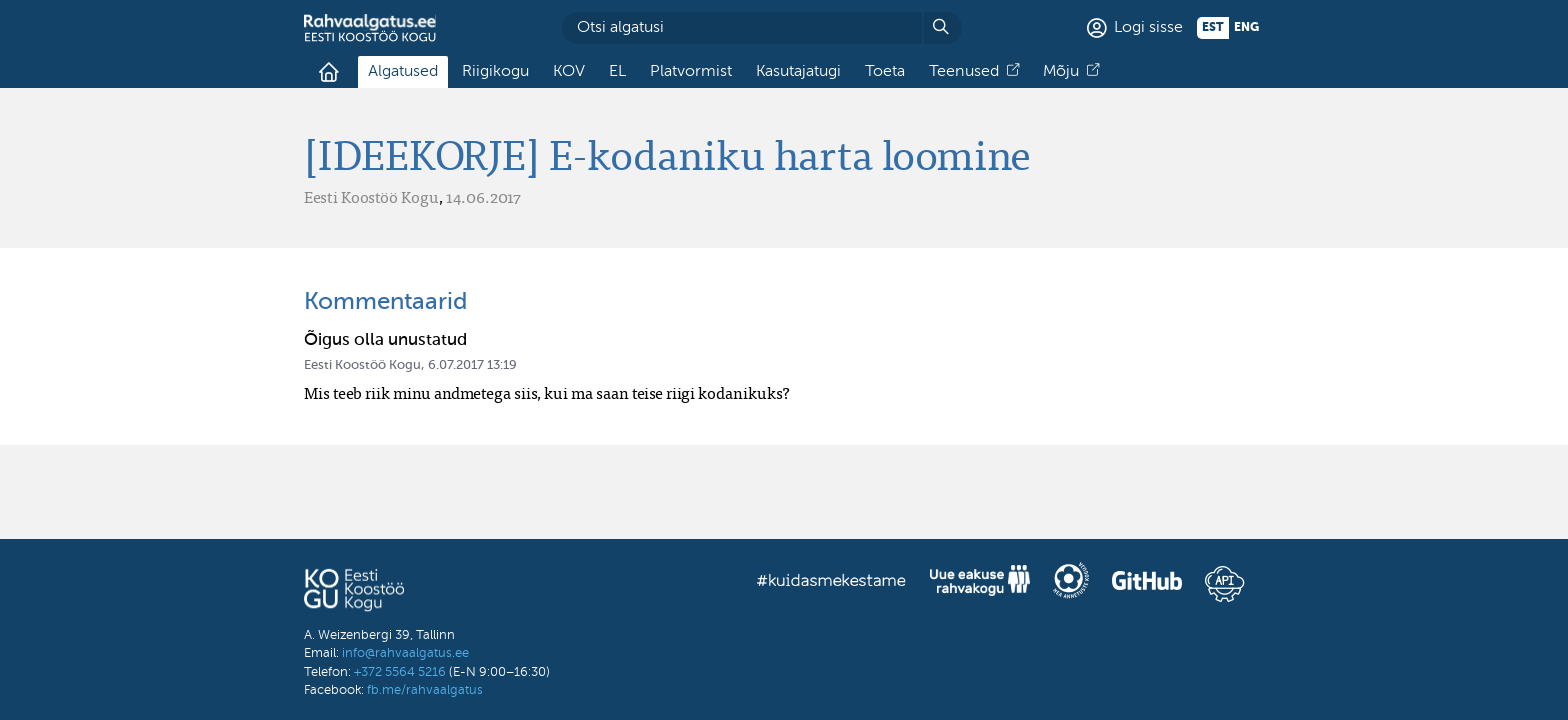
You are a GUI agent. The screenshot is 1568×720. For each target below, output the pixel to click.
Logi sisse (1148, 28)
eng (1246, 28)
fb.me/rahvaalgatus (425, 690)
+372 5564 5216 (400, 672)
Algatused (403, 72)
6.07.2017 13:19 (472, 365)
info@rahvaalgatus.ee (405, 653)
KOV (569, 72)
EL (617, 72)
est (1213, 28)
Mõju (1061, 72)
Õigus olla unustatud (385, 340)
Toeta (885, 72)
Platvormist (691, 72)
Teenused (964, 72)
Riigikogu (495, 72)
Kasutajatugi (798, 72)
